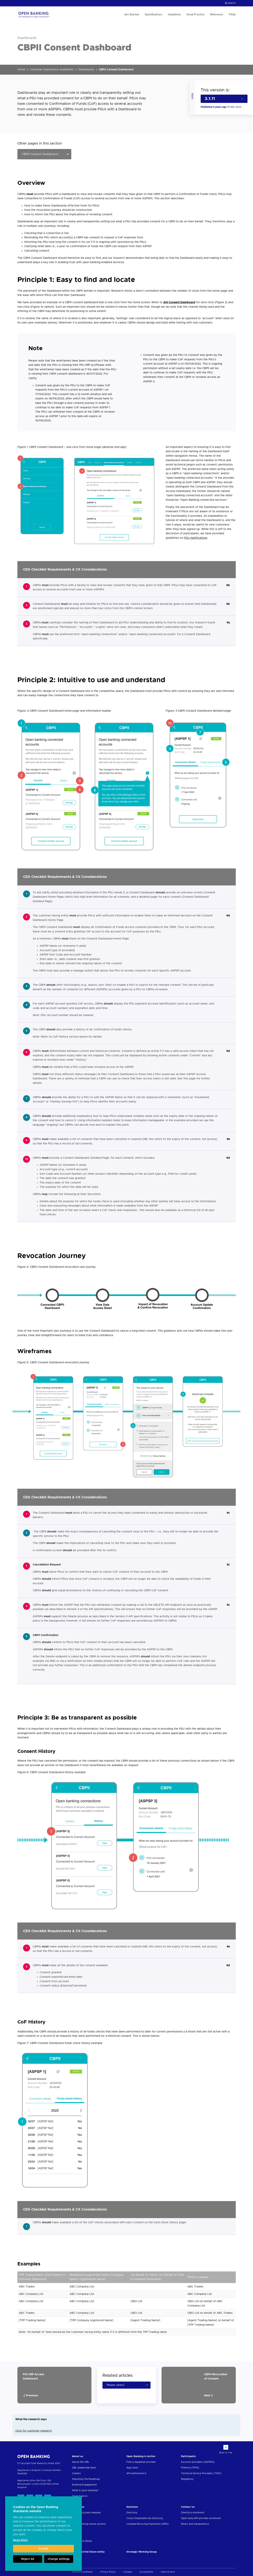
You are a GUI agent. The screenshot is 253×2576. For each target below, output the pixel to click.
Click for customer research (33, 2430)
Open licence (168, 2572)
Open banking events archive (89, 2524)
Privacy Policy (108, 2572)
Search (230, 3)
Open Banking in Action (140, 2456)
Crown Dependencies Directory (144, 2518)
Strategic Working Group (141, 2552)
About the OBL (80, 2462)
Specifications (153, 14)
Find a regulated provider (141, 2462)
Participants (188, 2456)
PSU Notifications (195, 538)
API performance (136, 2473)
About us (77, 2456)
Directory (131, 2512)
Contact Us (188, 2507)
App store (132, 2468)
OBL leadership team (84, 2468)
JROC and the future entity (88, 2552)
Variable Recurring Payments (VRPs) (147, 2524)
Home (21, 69)
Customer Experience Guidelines (51, 69)
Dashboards (86, 69)
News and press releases (86, 2512)
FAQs (232, 14)
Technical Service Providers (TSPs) (201, 2473)
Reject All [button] (27, 2559)
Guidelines (174, 14)
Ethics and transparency (195, 2524)
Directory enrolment (192, 2512)
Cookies (127, 2572)
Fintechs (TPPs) (190, 2468)
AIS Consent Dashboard (179, 302)
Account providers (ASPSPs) (198, 2462)
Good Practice (195, 14)
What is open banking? (85, 2490)
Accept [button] (43, 2548)
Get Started (131, 14)
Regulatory (187, 2479)
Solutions (132, 2507)
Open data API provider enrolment (201, 2518)
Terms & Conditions (82, 2572)
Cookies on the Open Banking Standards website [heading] (35, 2509)
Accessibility (146, 2572)
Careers (76, 2473)
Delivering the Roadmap (86, 2479)
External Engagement (84, 2485)
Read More (20, 2540)
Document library (82, 2541)
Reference (216, 14)
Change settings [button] (59, 2559)
